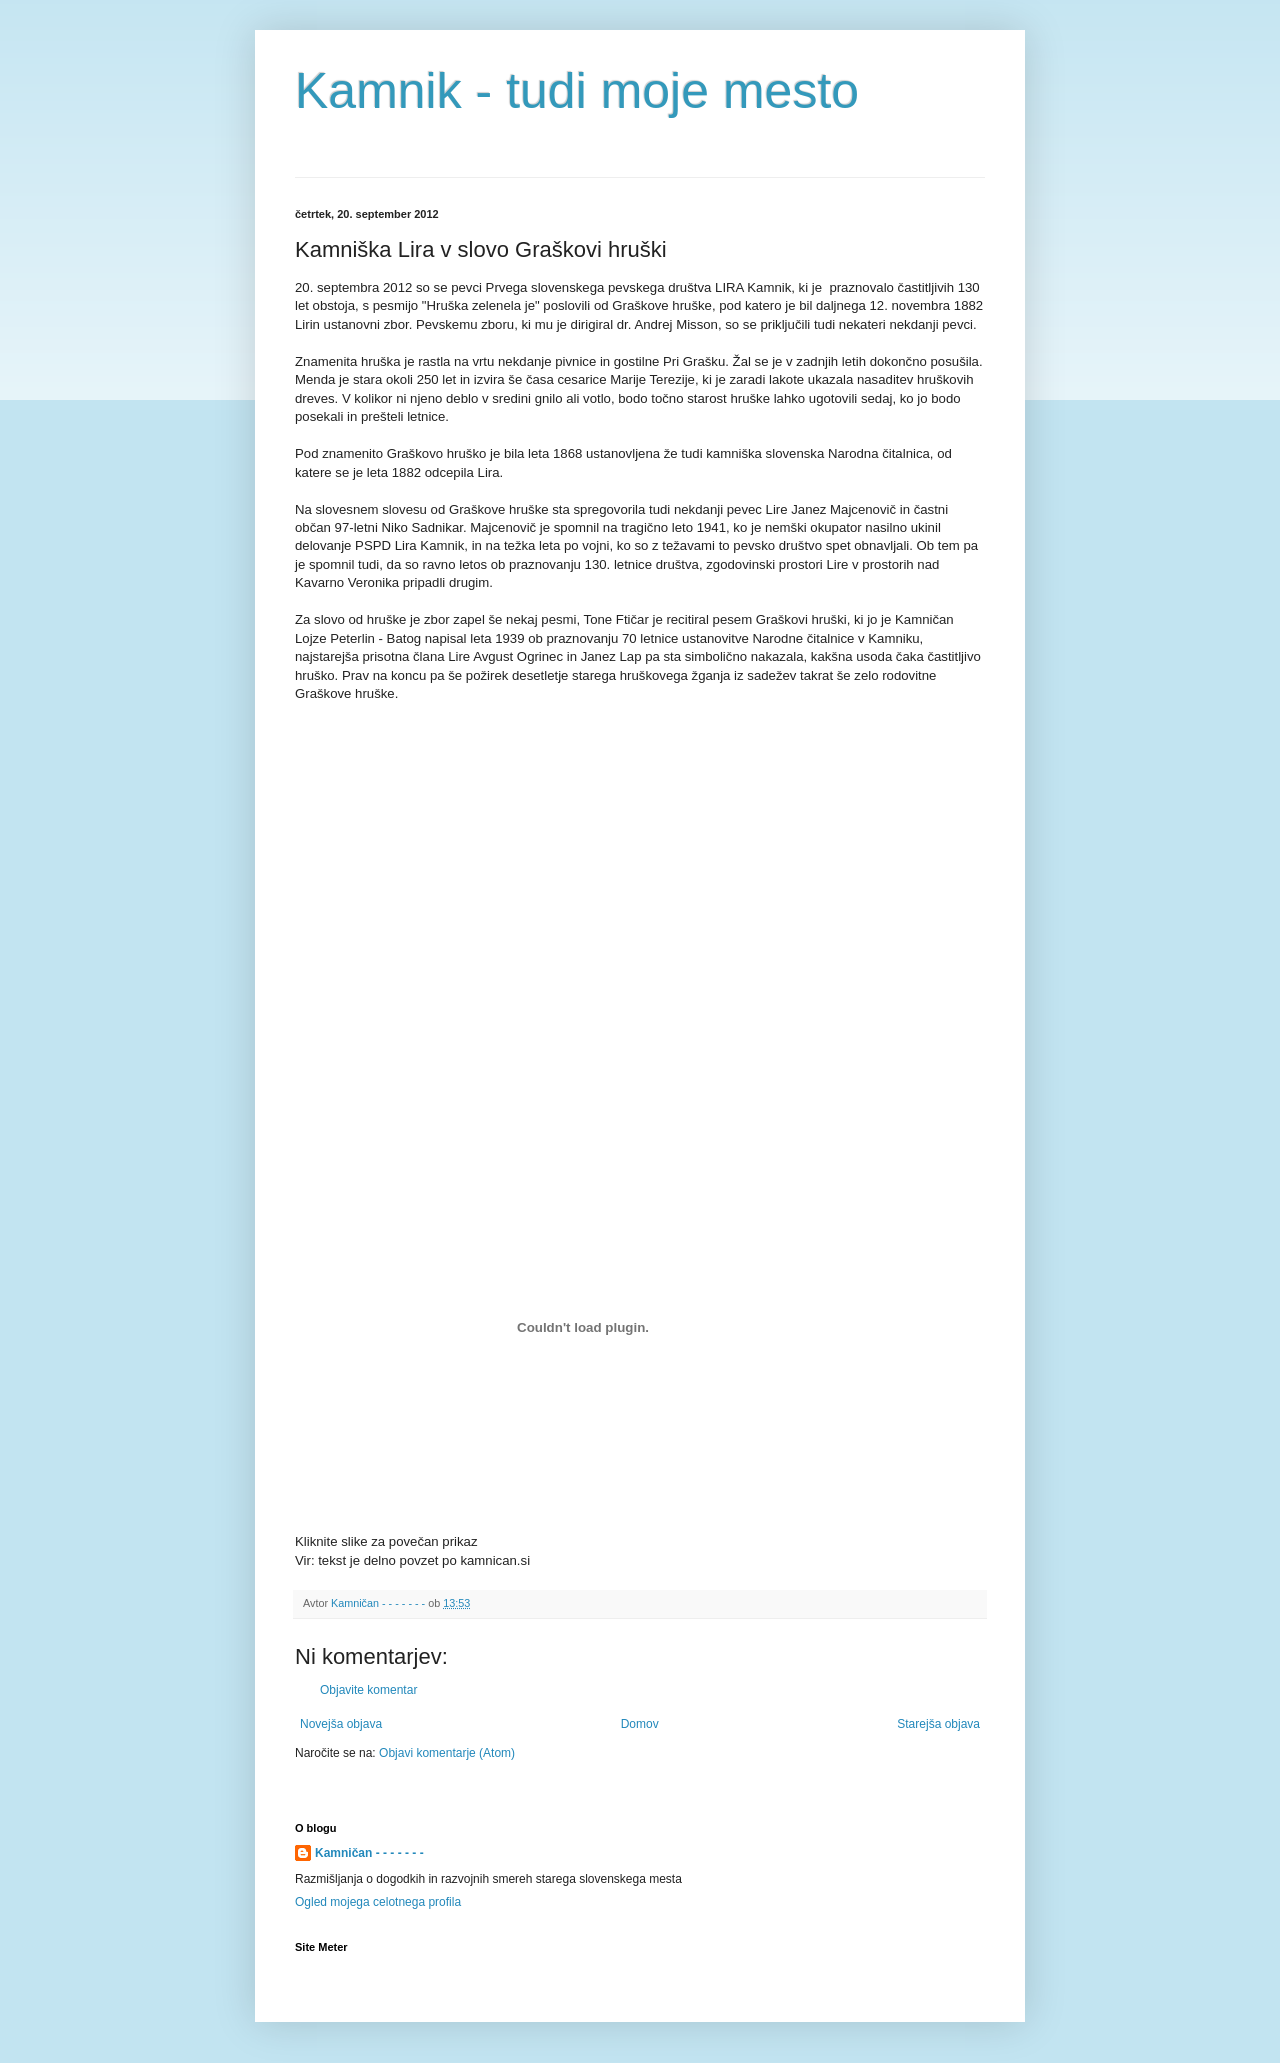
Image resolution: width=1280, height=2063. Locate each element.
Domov (640, 1724)
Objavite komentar (368, 1690)
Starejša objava (938, 1724)
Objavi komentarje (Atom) (447, 1753)
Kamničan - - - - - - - (369, 1853)
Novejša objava (341, 1724)
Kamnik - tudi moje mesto (577, 91)
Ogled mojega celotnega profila (378, 1902)
